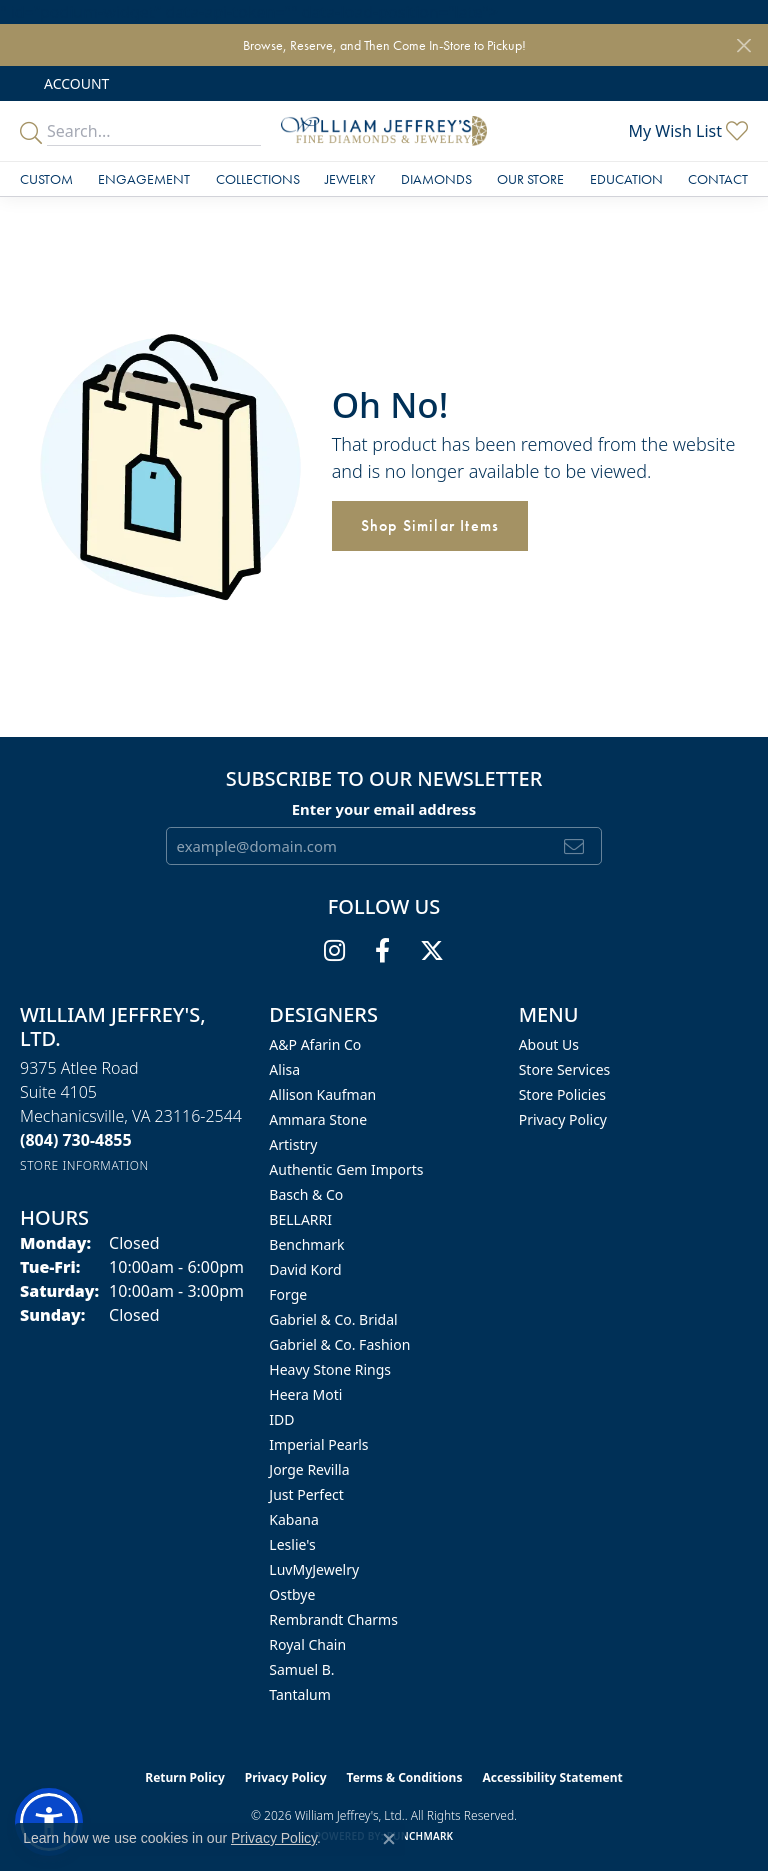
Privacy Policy (563, 1119)
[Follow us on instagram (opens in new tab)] (334, 951)
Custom (46, 179)
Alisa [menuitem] (284, 1069)
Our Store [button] (530, 179)
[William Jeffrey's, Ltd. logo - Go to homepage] (383, 131)
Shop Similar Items (430, 525)
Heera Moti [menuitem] (305, 1394)
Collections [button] (258, 179)
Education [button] (626, 179)
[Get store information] (84, 1165)
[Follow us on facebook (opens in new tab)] (382, 951)
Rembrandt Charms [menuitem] (333, 1619)
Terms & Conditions (405, 1777)
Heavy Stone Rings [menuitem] (330, 1369)
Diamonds (436, 179)
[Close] (743, 45)
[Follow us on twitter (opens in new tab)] (432, 951)
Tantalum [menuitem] (299, 1694)
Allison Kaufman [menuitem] (322, 1094)
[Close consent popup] (389, 1839)
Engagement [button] (144, 179)
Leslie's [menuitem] (292, 1544)
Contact (718, 179)
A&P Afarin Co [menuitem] (315, 1044)
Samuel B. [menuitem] (301, 1669)
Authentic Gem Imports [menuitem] (346, 1169)
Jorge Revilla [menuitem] (309, 1469)
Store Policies (562, 1094)
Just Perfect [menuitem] (306, 1494)
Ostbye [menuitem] (292, 1594)
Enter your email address (384, 809)
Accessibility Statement (552, 1777)
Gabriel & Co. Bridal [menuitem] (333, 1319)
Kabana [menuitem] (294, 1519)
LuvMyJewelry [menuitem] (314, 1569)
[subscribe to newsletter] (574, 846)
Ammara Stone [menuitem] (318, 1119)
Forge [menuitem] (288, 1294)
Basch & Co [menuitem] (306, 1194)
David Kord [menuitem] (305, 1269)
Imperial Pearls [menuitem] (318, 1444)
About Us (549, 1044)
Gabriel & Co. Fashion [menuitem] (339, 1344)
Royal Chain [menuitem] (307, 1644)
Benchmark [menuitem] (306, 1244)
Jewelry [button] (350, 179)
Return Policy (185, 1777)
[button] (74, 83)
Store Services (565, 1069)
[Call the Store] (76, 1140)
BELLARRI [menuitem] (300, 1219)
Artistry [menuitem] (293, 1144)
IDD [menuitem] (281, 1419)
